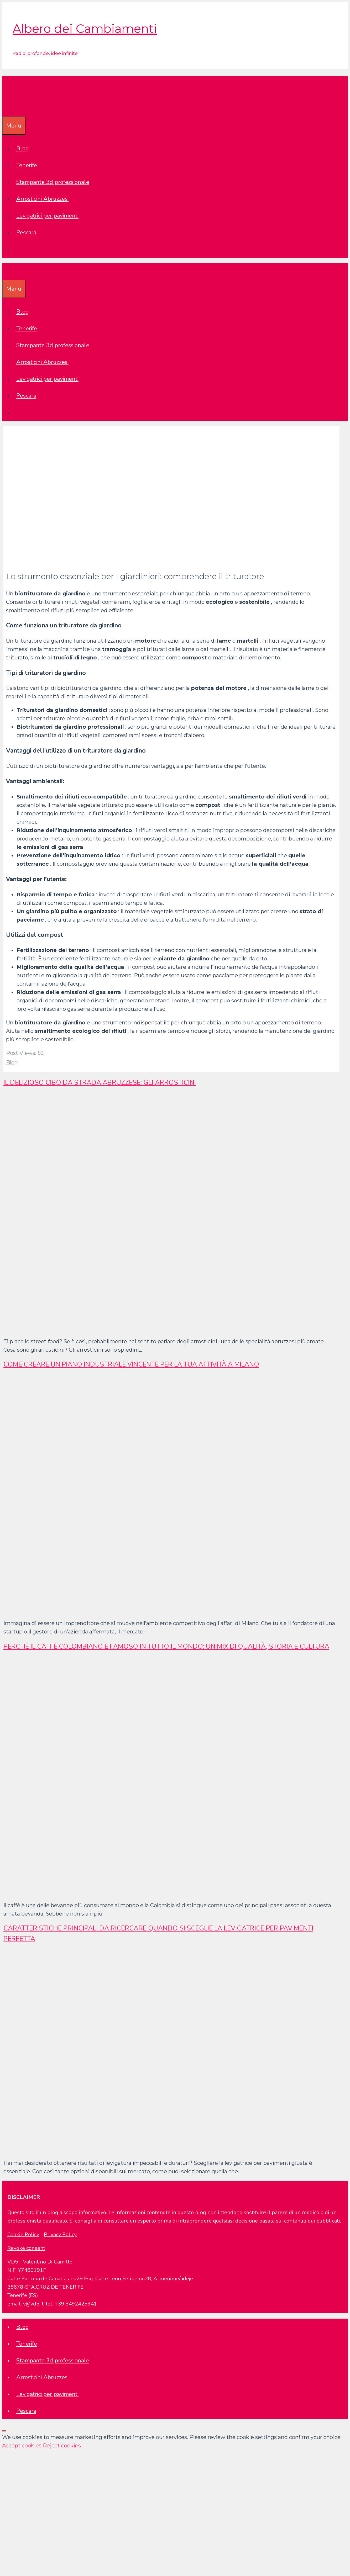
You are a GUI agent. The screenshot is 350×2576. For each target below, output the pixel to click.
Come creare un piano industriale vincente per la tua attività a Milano (131, 1364)
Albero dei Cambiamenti (85, 28)
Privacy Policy (60, 2234)
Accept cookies (21, 2445)
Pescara (26, 232)
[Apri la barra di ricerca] (5, 108)
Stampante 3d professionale (52, 182)
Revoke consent (26, 2248)
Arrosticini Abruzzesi (42, 199)
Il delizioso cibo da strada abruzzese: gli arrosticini (99, 1082)
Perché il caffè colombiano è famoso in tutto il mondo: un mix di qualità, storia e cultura (166, 1646)
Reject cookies (62, 2445)
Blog (22, 148)
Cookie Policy (23, 2234)
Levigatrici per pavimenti (47, 216)
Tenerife (26, 165)
